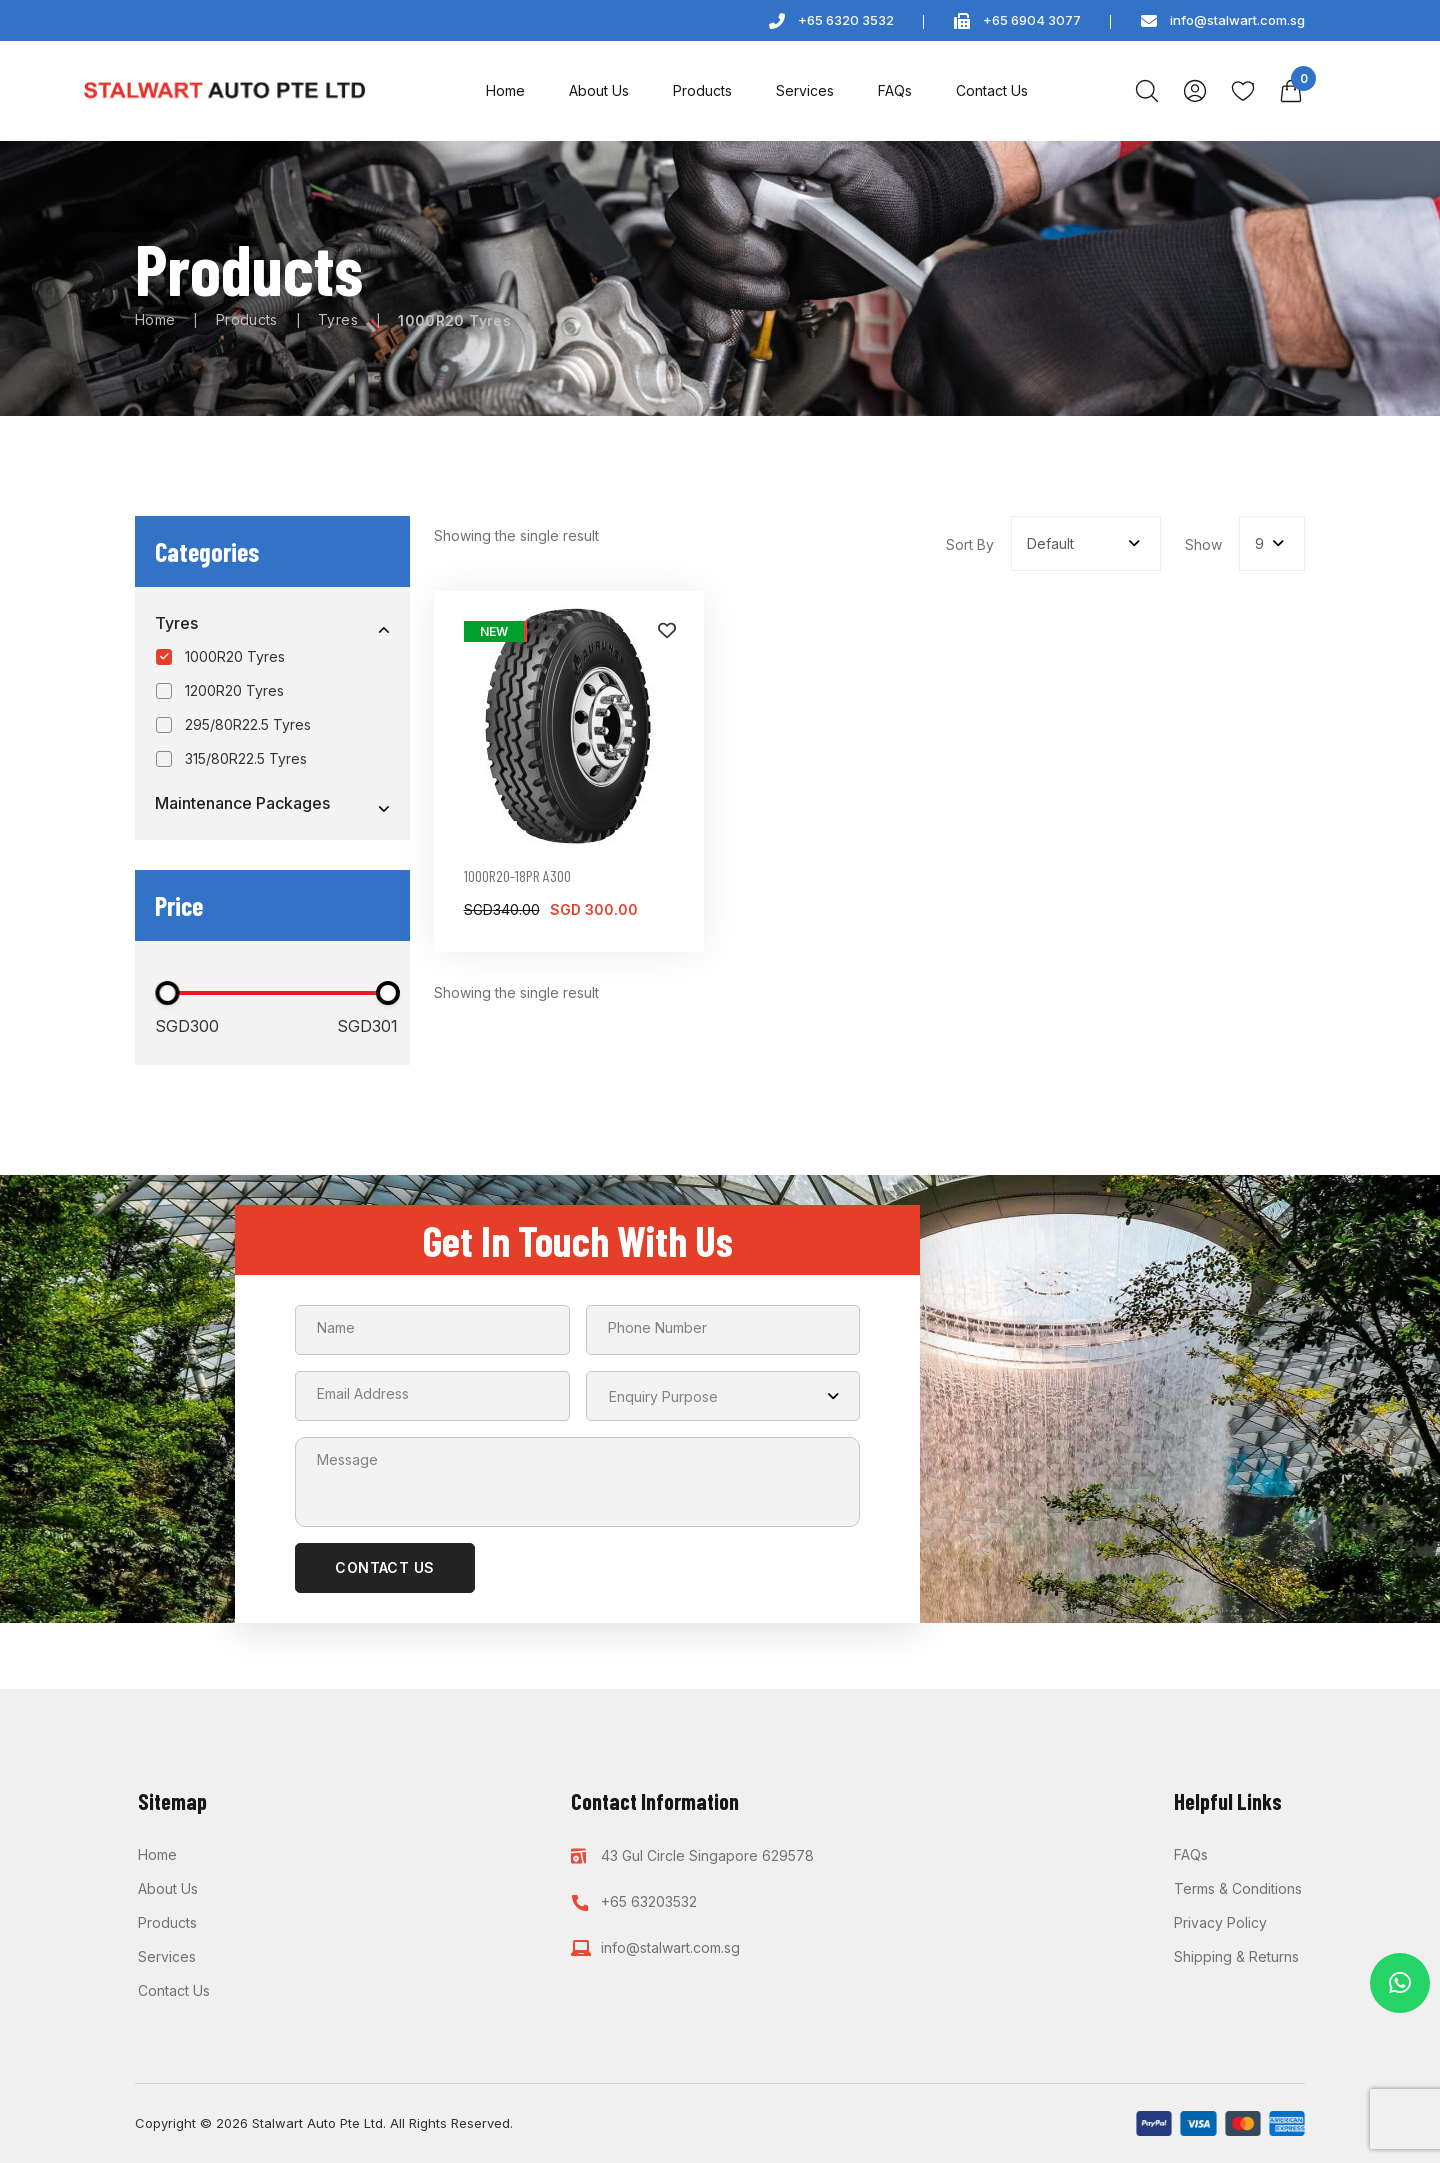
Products (702, 90)
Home (505, 90)
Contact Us (992, 90)
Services (805, 90)
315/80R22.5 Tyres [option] (246, 763)
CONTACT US (385, 1573)
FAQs (895, 90)
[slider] (167, 999)
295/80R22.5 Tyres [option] (248, 727)
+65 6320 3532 (846, 20)
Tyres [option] (176, 624)
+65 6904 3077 (1032, 20)
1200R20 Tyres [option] (234, 692)
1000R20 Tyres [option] (235, 657)
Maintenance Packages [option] (242, 810)
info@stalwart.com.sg (1237, 20)
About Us (599, 90)
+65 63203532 (649, 1841)
